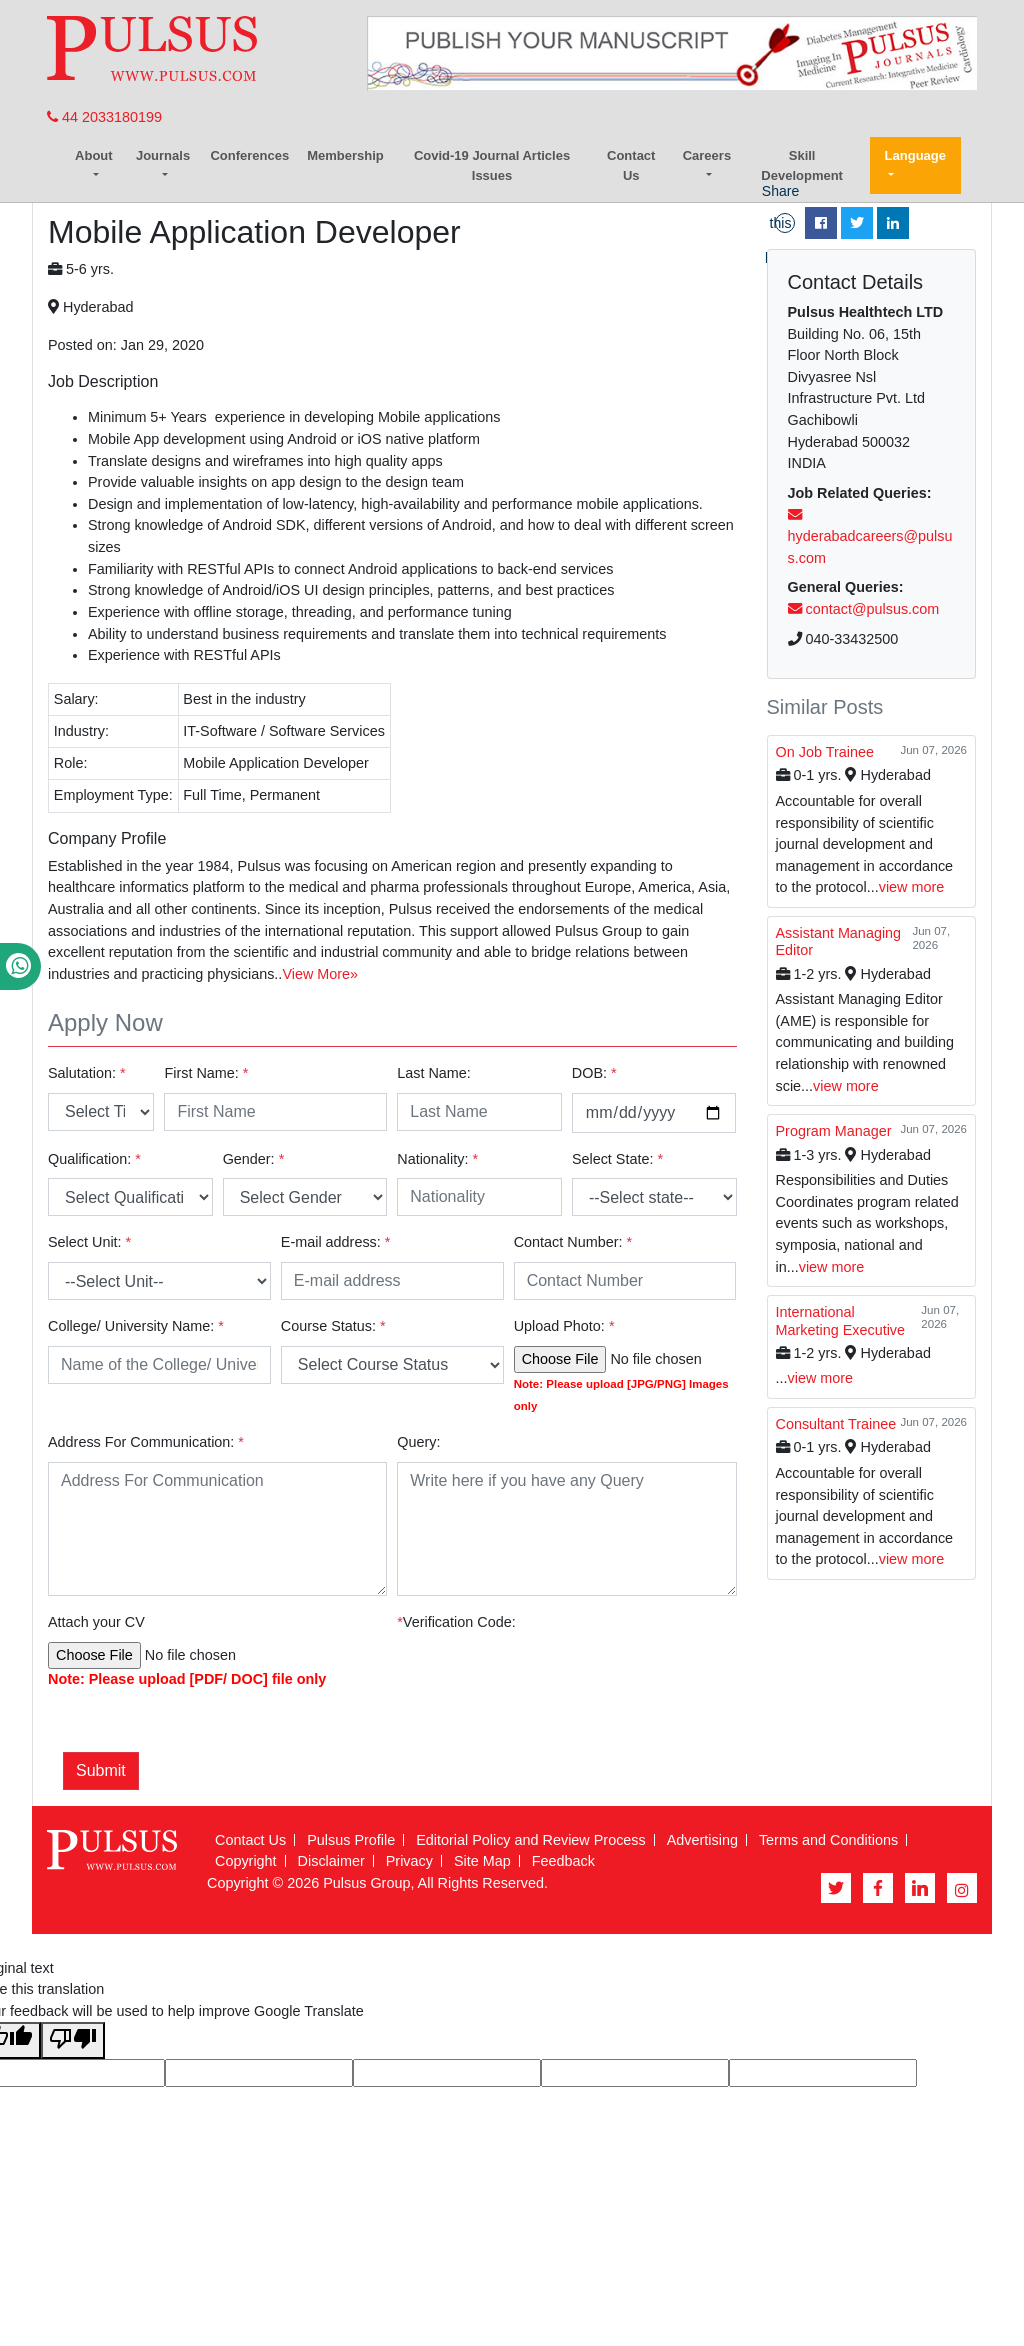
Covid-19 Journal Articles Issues (492, 165)
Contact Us (631, 165)
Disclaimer (331, 1861)
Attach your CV (96, 1622)
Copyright (246, 1861)
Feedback (563, 1861)
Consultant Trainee (836, 1424)
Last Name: (434, 1073)
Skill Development (802, 165)
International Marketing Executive (841, 1320)
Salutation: (87, 1073)
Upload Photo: (564, 1326)
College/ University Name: (136, 1326)
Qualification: (94, 1159)
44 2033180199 (104, 117)
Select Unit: (89, 1242)
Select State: (617, 1159)
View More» (320, 974)
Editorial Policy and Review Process (531, 1840)
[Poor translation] (73, 2040)
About (94, 155)
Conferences (249, 155)
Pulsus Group (366, 1883)
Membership (345, 155)
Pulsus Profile (351, 1840)
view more (912, 887)
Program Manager (834, 1131)
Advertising (702, 1840)
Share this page (780, 223)
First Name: (206, 1073)
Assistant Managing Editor (839, 941)
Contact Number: (573, 1242)
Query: (418, 1442)
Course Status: (333, 1326)
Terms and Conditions (828, 1840)
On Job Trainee (825, 752)
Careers (707, 155)
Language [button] (915, 155)
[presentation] (589, 1689)
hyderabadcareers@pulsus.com (870, 537)
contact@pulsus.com (864, 609)
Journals (163, 155)
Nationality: (437, 1159)
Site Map (482, 1861)
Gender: (254, 1159)
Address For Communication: (146, 1442)
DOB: (594, 1073)
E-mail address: (336, 1242)
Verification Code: (456, 1622)
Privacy (409, 1861)
